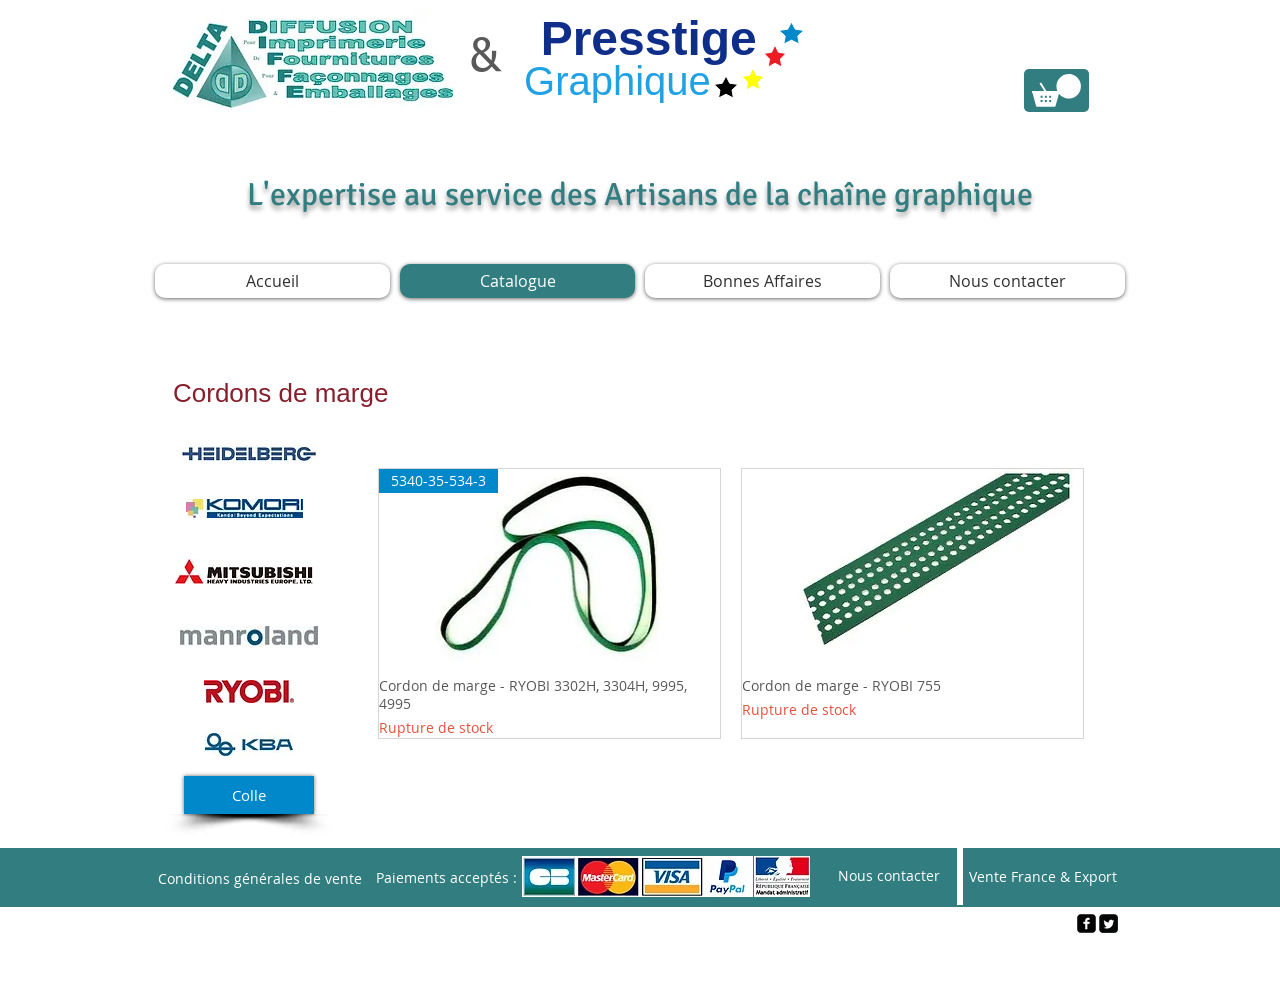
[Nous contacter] (889, 876)
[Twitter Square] (1108, 923)
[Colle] (249, 795)
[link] (1056, 90)
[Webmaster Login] (640, 957)
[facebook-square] (1086, 923)
